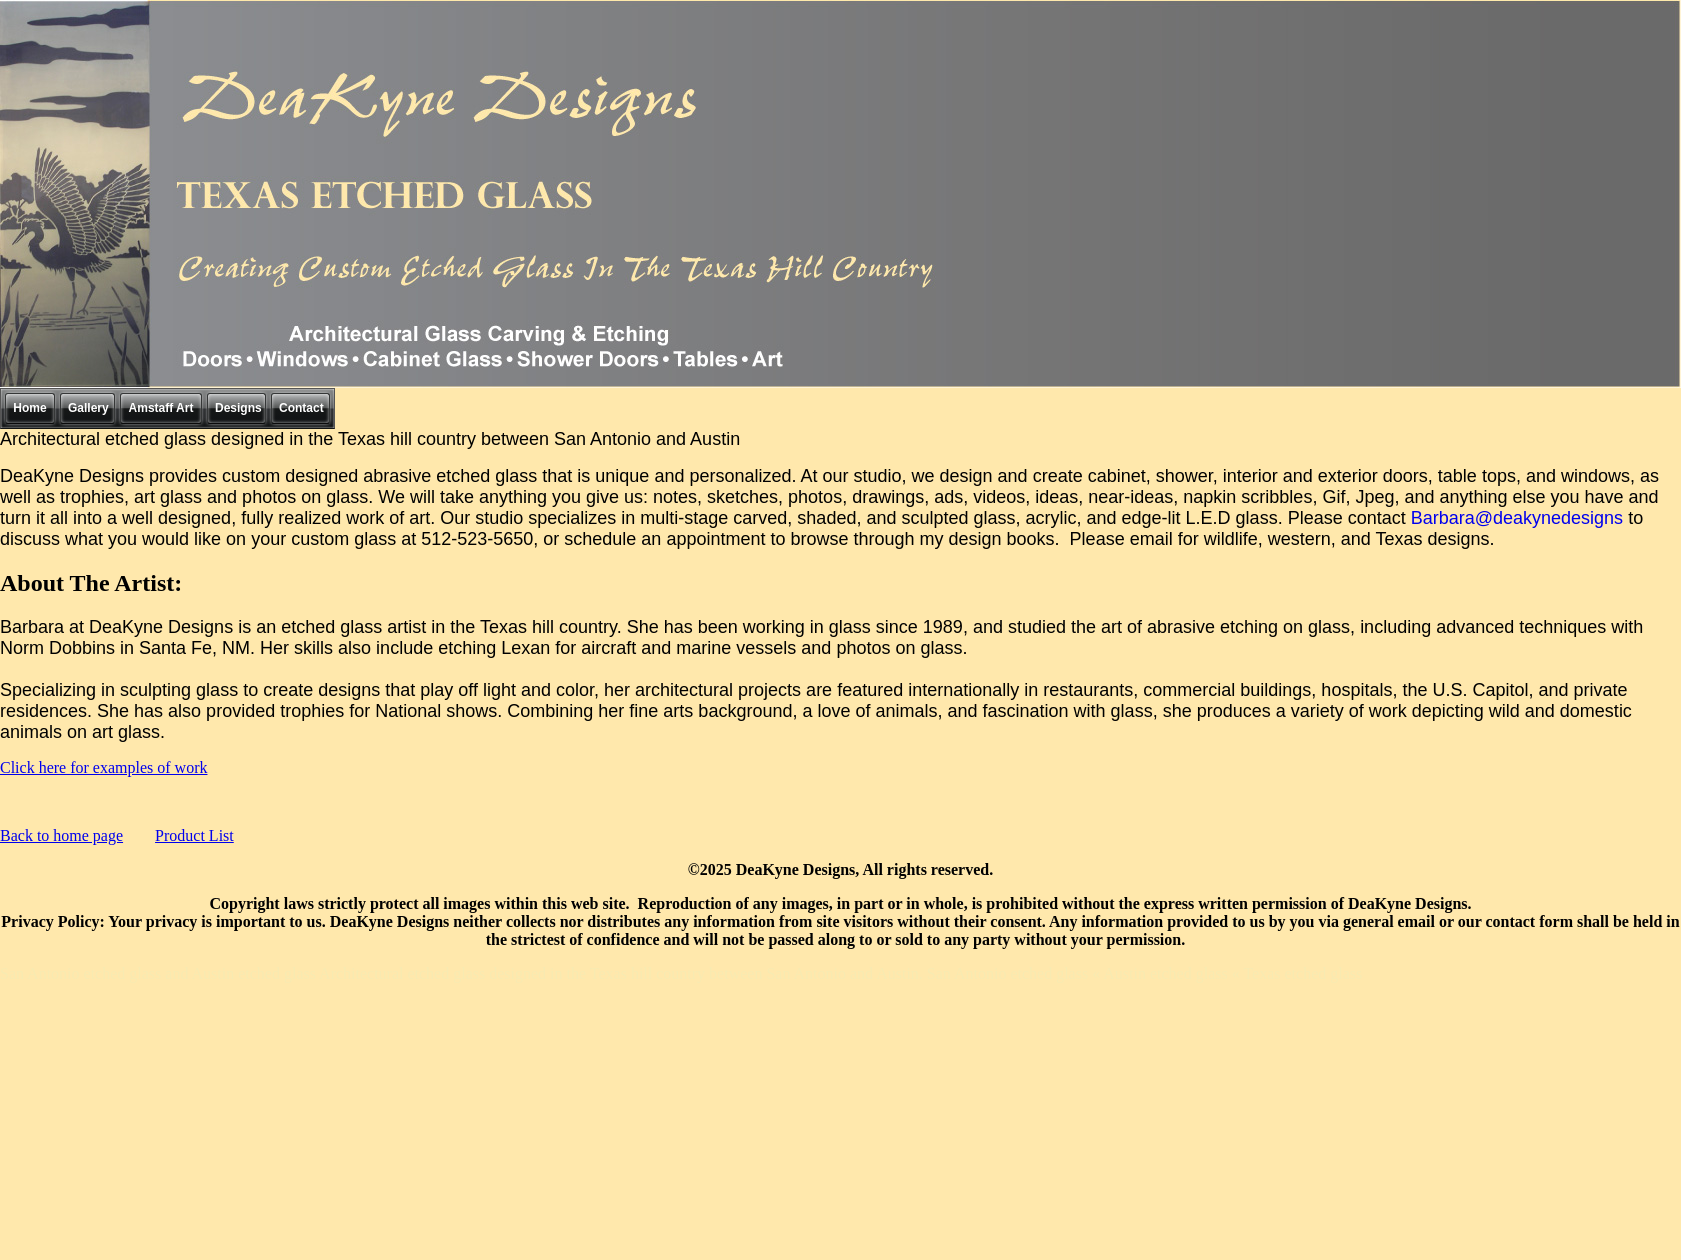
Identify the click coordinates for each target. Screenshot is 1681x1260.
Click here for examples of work (103, 767)
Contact (301, 408)
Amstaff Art (161, 408)
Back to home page (61, 835)
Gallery (88, 408)
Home (29, 408)
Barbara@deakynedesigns (1519, 518)
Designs (238, 408)
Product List (194, 835)
